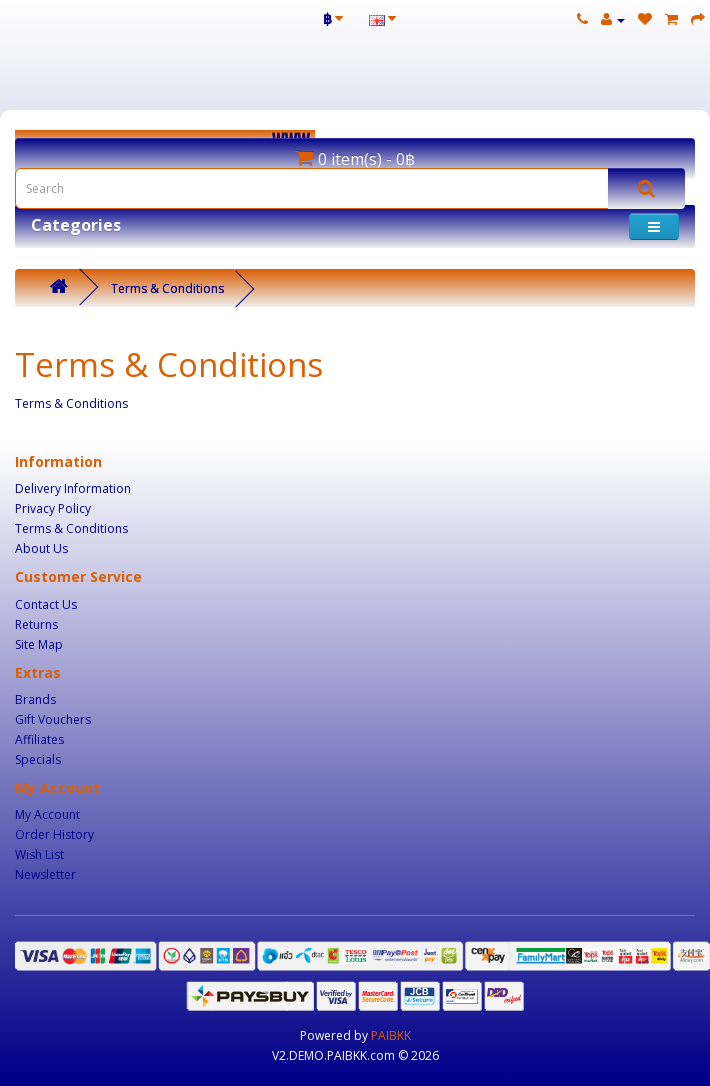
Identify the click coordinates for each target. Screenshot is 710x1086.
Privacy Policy (53, 508)
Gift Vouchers (53, 719)
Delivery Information (73, 488)
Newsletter (45, 874)
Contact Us (46, 604)
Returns (36, 624)
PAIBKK (391, 1035)
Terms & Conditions (167, 288)
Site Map (39, 644)
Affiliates (39, 739)
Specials (38, 759)
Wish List (39, 854)
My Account (47, 814)
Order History (54, 834)
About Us (41, 548)
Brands (35, 699)
